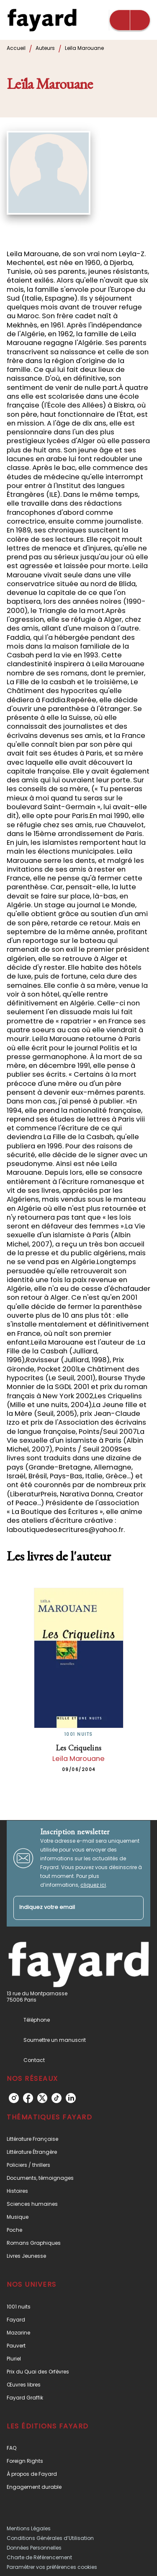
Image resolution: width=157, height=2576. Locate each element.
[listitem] (14, 2098)
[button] (78, 2138)
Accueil (16, 48)
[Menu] (129, 20)
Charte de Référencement (39, 2557)
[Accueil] (42, 20)
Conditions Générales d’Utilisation (50, 2538)
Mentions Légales (29, 2528)
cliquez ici (93, 1884)
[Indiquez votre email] (68, 1908)
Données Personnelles (34, 2547)
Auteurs (45, 48)
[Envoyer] (134, 1908)
